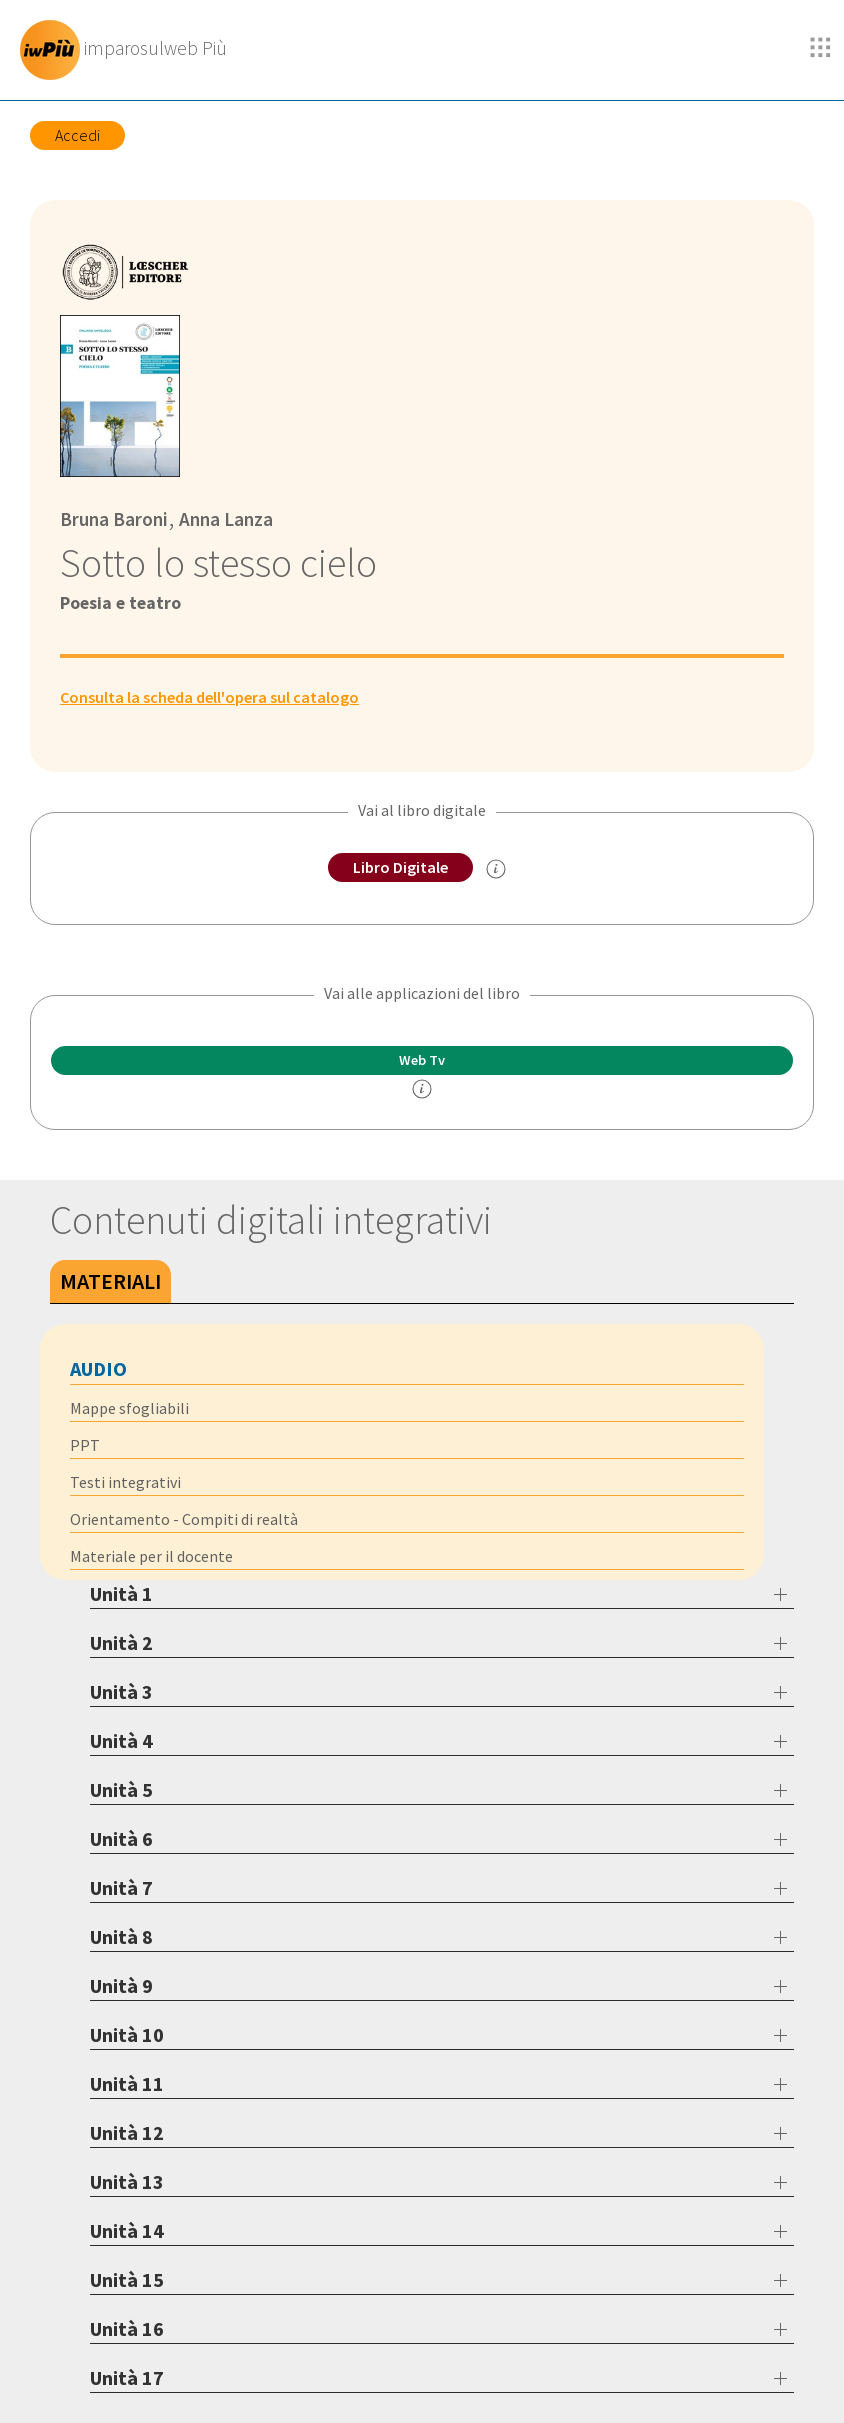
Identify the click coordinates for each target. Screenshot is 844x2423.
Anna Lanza (224, 519)
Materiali (110, 1281)
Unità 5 (121, 1789)
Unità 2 (121, 1642)
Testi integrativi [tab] (125, 1482)
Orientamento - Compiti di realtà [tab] (184, 1519)
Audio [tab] (98, 1368)
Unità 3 (121, 1691)
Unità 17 (127, 2377)
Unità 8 (121, 1936)
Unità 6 (121, 1838)
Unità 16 (127, 2328)
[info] (422, 1089)
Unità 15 (127, 2279)
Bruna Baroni (114, 519)
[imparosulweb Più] (128, 50)
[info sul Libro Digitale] (496, 869)
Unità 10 (127, 2034)
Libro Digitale (400, 867)
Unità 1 (121, 1593)
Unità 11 (127, 2083)
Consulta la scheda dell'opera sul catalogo (209, 697)
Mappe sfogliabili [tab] (129, 1408)
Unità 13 (127, 2181)
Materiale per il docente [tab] (151, 1556)
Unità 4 (121, 1740)
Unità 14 (127, 2230)
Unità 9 (121, 1985)
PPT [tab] (85, 1445)
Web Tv (422, 1060)
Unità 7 (121, 1887)
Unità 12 (127, 2132)
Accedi (77, 135)
